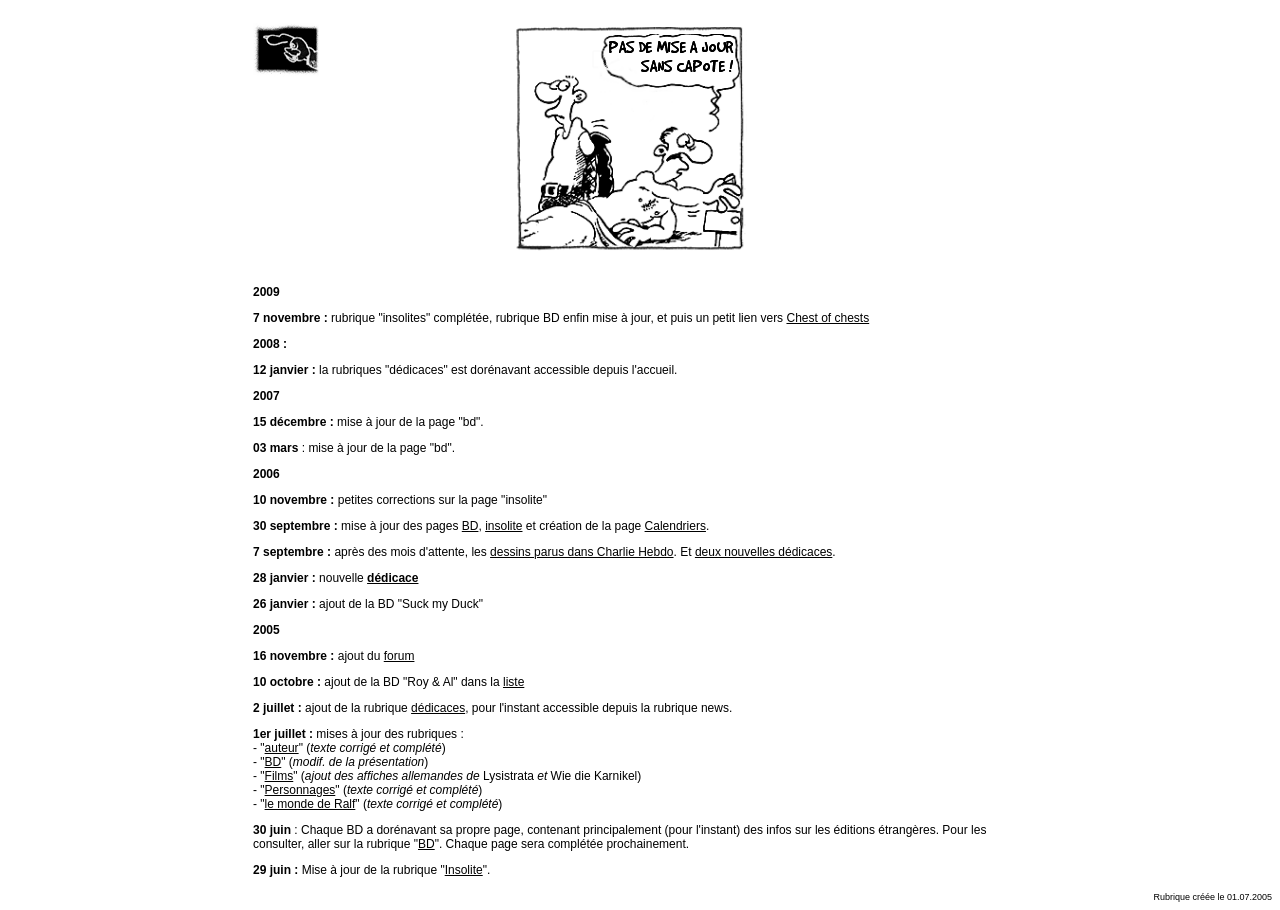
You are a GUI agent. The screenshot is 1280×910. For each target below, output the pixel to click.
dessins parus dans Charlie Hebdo (581, 552)
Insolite (464, 870)
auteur (282, 748)
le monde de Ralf (310, 804)
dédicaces (438, 708)
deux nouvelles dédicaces (763, 552)
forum (399, 656)
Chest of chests (827, 318)
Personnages (300, 790)
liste (513, 682)
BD (470, 526)
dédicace (392, 578)
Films (279, 776)
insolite (503, 526)
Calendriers (675, 526)
